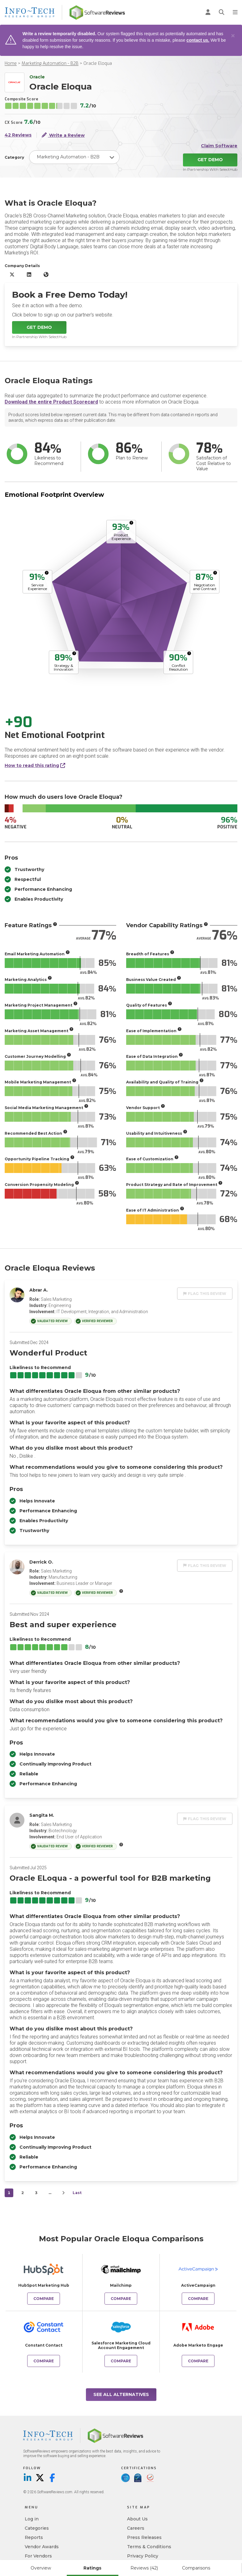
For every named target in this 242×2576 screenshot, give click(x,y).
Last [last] (77, 2192)
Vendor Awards (42, 2546)
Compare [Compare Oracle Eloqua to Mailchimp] (121, 2298)
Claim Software (219, 146)
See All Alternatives (121, 2394)
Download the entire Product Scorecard (51, 402)
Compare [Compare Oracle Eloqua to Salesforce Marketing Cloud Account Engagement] (121, 2361)
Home (11, 63)
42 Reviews (18, 135)
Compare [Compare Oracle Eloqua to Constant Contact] (43, 2361)
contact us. (197, 40)
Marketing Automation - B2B (50, 63)
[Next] (63, 2193)
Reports (34, 2537)
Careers (135, 2528)
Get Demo (210, 159)
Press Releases (144, 2537)
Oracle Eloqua (97, 63)
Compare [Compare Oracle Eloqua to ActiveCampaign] (198, 2298)
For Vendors (38, 2556)
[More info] (131, 523)
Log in (32, 2519)
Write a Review (63, 135)
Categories (37, 2528)
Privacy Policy (142, 2556)
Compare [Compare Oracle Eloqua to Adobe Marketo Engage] (198, 2361)
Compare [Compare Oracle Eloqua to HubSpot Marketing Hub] (43, 2298)
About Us (137, 2519)
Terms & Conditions (149, 2546)
